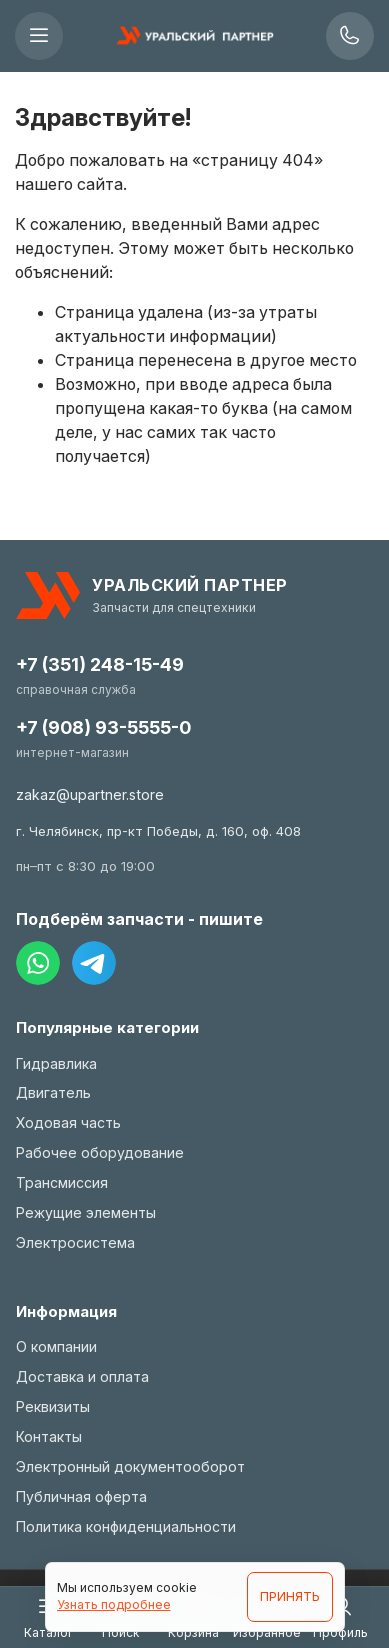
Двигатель (53, 1092)
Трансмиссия (62, 1182)
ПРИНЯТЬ (290, 1596)
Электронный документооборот (130, 1466)
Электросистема (75, 1242)
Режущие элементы (86, 1212)
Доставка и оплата (82, 1376)
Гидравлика (56, 1063)
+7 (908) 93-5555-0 (103, 727)
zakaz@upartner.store (90, 794)
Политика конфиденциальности (126, 1526)
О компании (56, 1346)
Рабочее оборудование (100, 1152)
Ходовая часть (68, 1122)
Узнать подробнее (114, 1604)
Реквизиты (53, 1406)
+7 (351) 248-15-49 (100, 664)
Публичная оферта (81, 1496)
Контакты (49, 1436)
